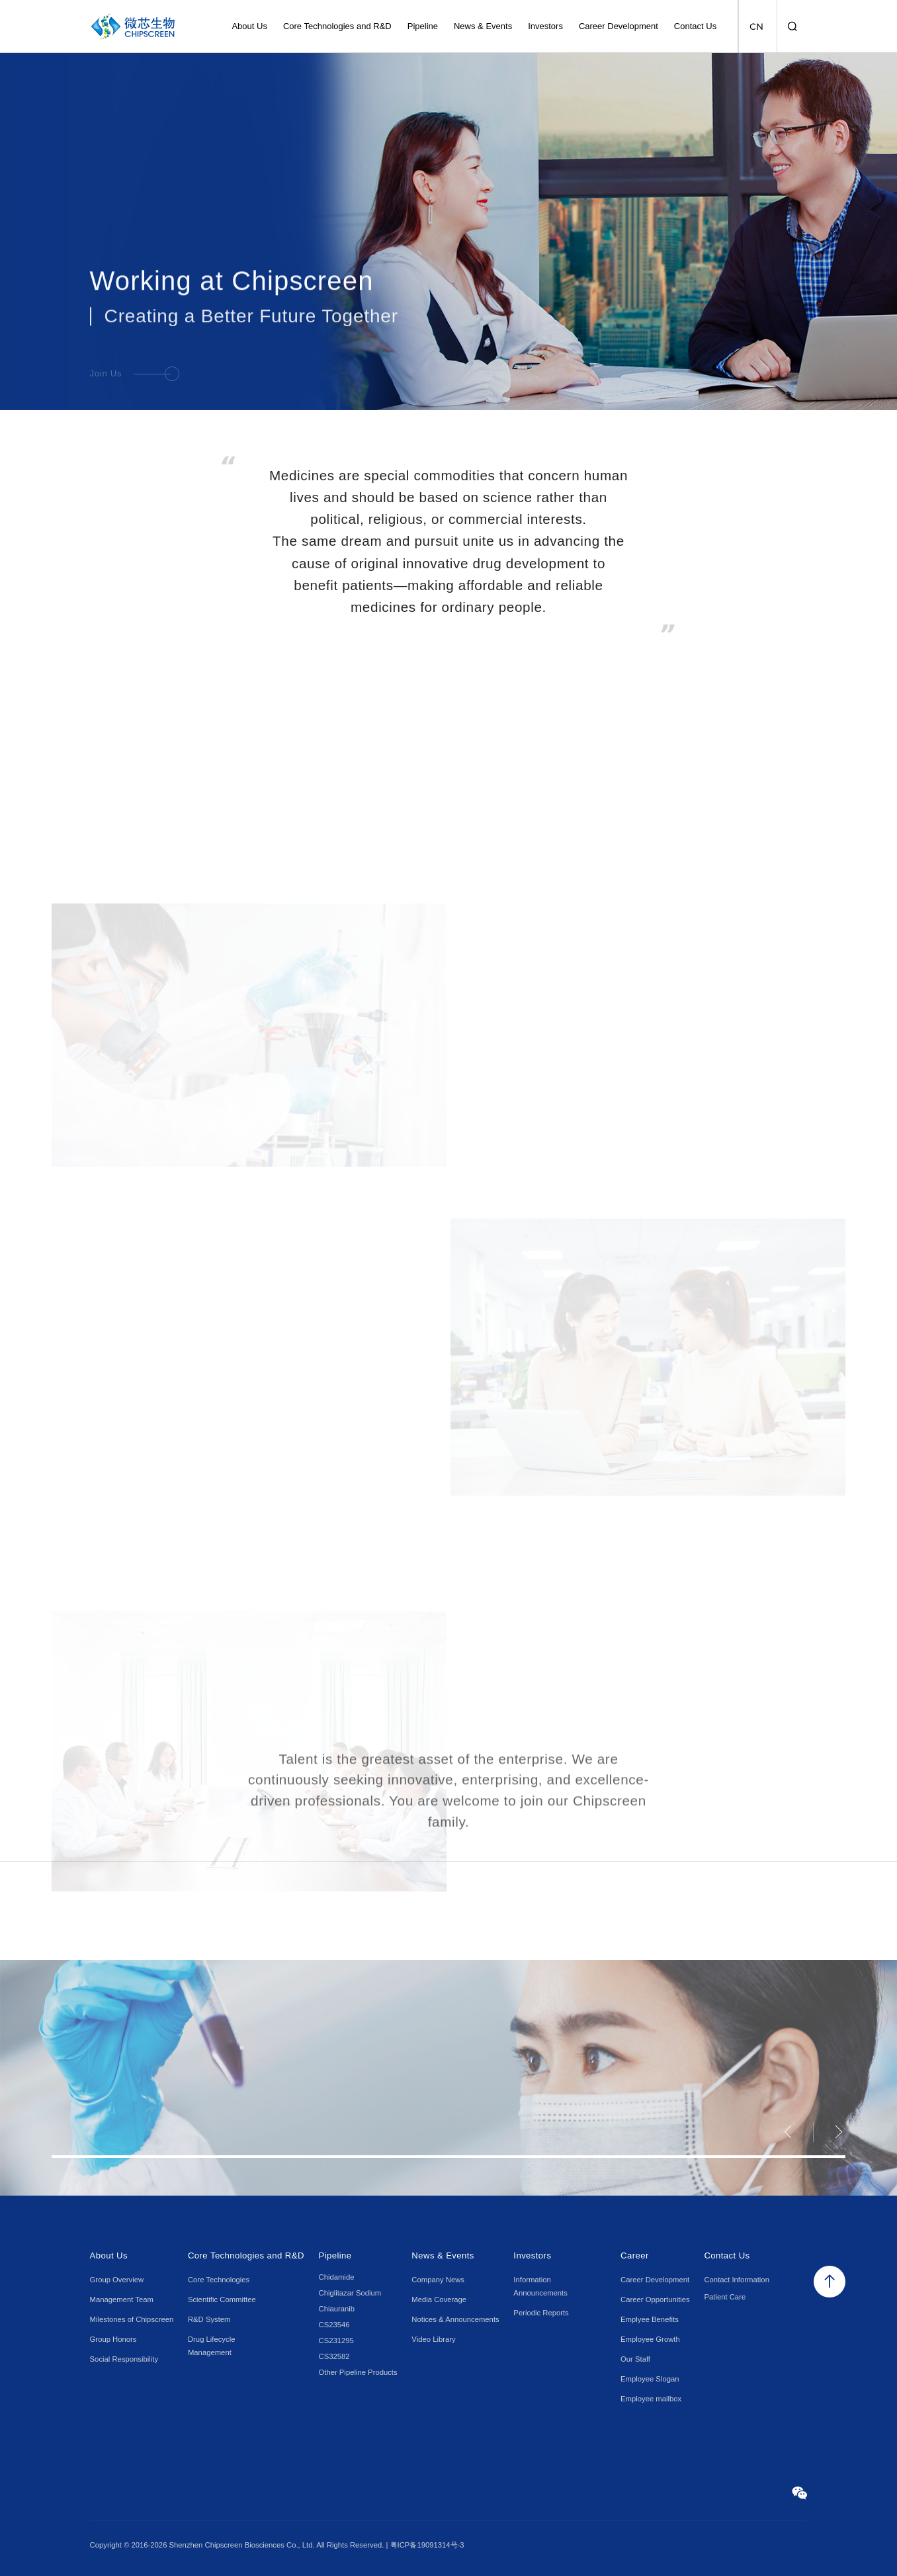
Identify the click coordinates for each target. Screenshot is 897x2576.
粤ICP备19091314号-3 (427, 2545)
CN (756, 26)
